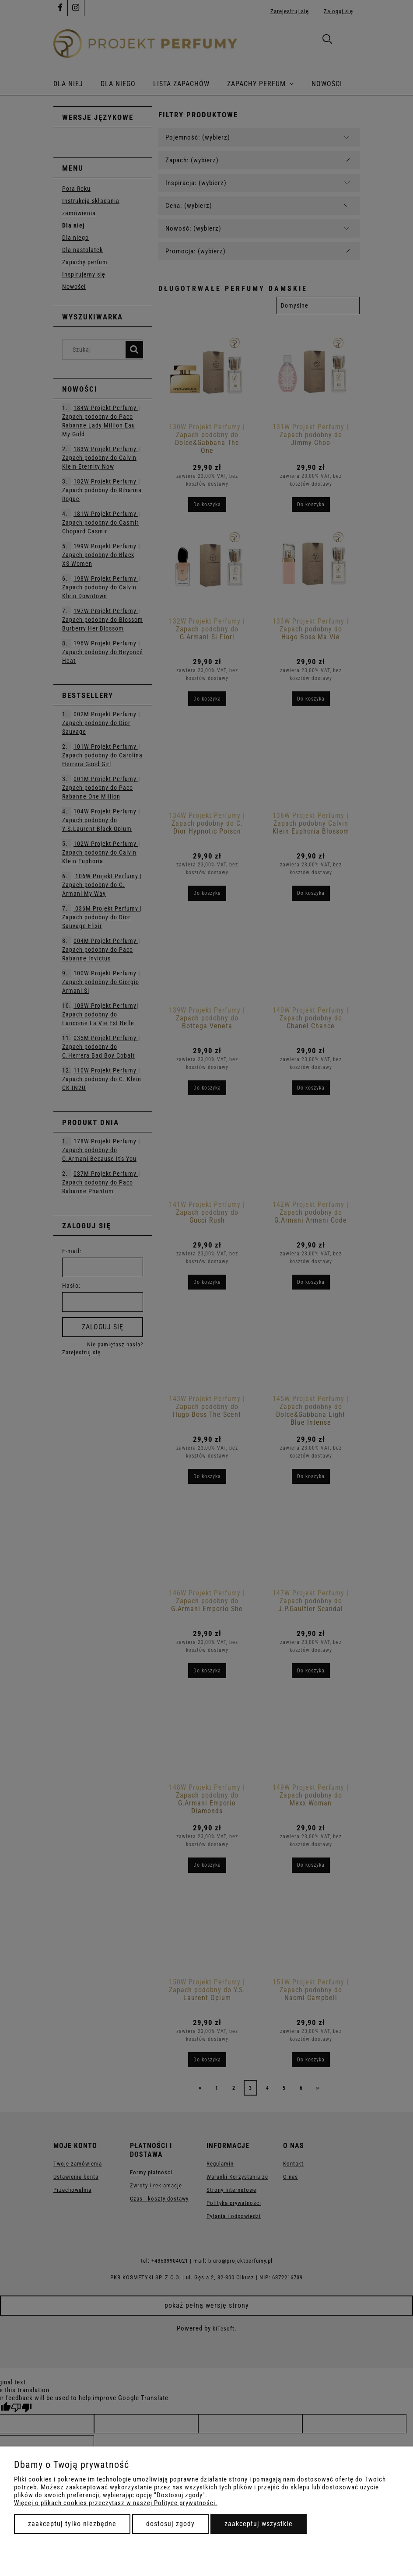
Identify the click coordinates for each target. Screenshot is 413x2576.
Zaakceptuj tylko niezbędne (72, 2524)
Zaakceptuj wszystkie (258, 2524)
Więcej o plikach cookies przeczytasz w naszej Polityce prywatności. (115, 2503)
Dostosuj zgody (170, 2524)
